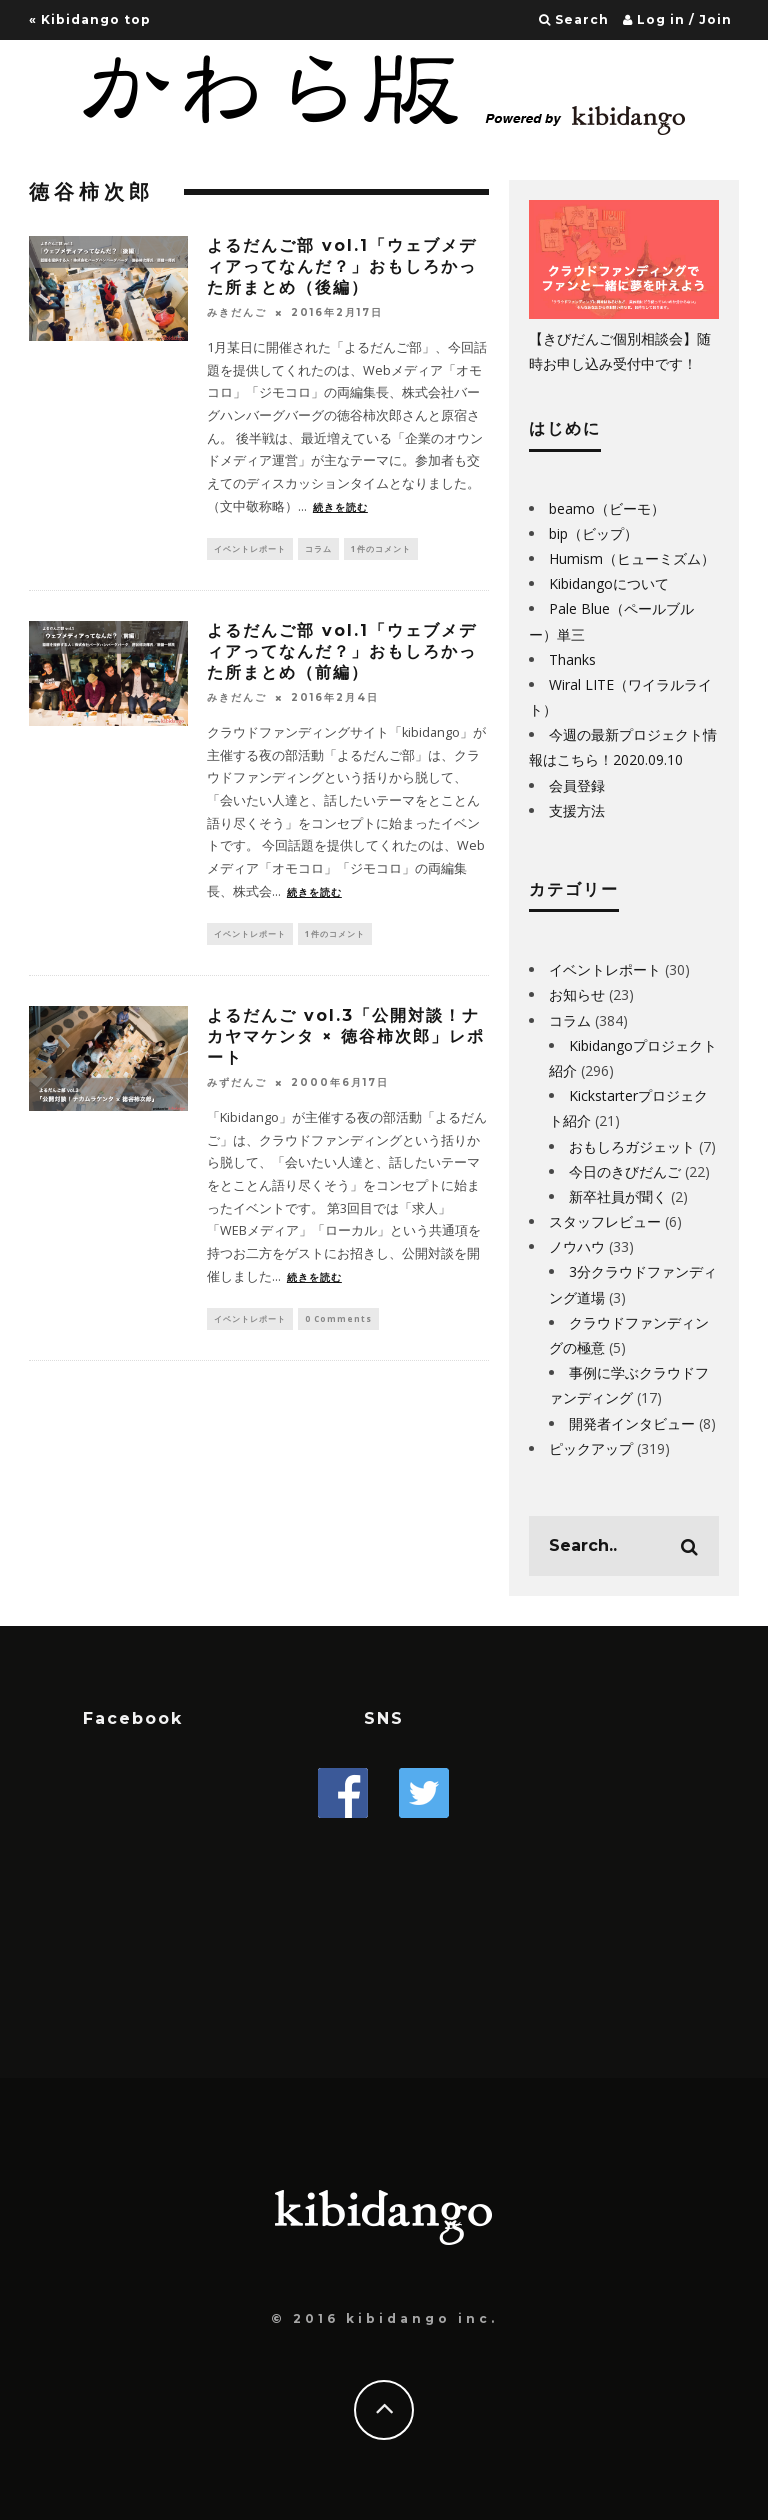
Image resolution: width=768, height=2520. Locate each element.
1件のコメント (381, 549)
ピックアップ (591, 1448)
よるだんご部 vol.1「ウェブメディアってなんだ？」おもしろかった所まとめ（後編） (342, 266)
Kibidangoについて (609, 583)
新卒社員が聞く (618, 1196)
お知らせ (577, 994)
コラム (318, 549)
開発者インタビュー (632, 1423)
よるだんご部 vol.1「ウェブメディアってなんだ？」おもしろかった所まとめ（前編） (342, 654)
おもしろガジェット (632, 1146)
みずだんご (237, 1087)
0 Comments (338, 1324)
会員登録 (577, 785)
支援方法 (577, 810)
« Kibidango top (90, 19)
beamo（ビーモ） (607, 508)
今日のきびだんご (625, 1171)
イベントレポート (250, 549)
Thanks (572, 659)
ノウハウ (577, 1246)
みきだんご (237, 312)
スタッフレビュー (605, 1221)
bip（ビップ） (593, 533)
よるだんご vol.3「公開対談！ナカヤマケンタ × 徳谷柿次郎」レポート (346, 1041)
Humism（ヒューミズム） (632, 558)
